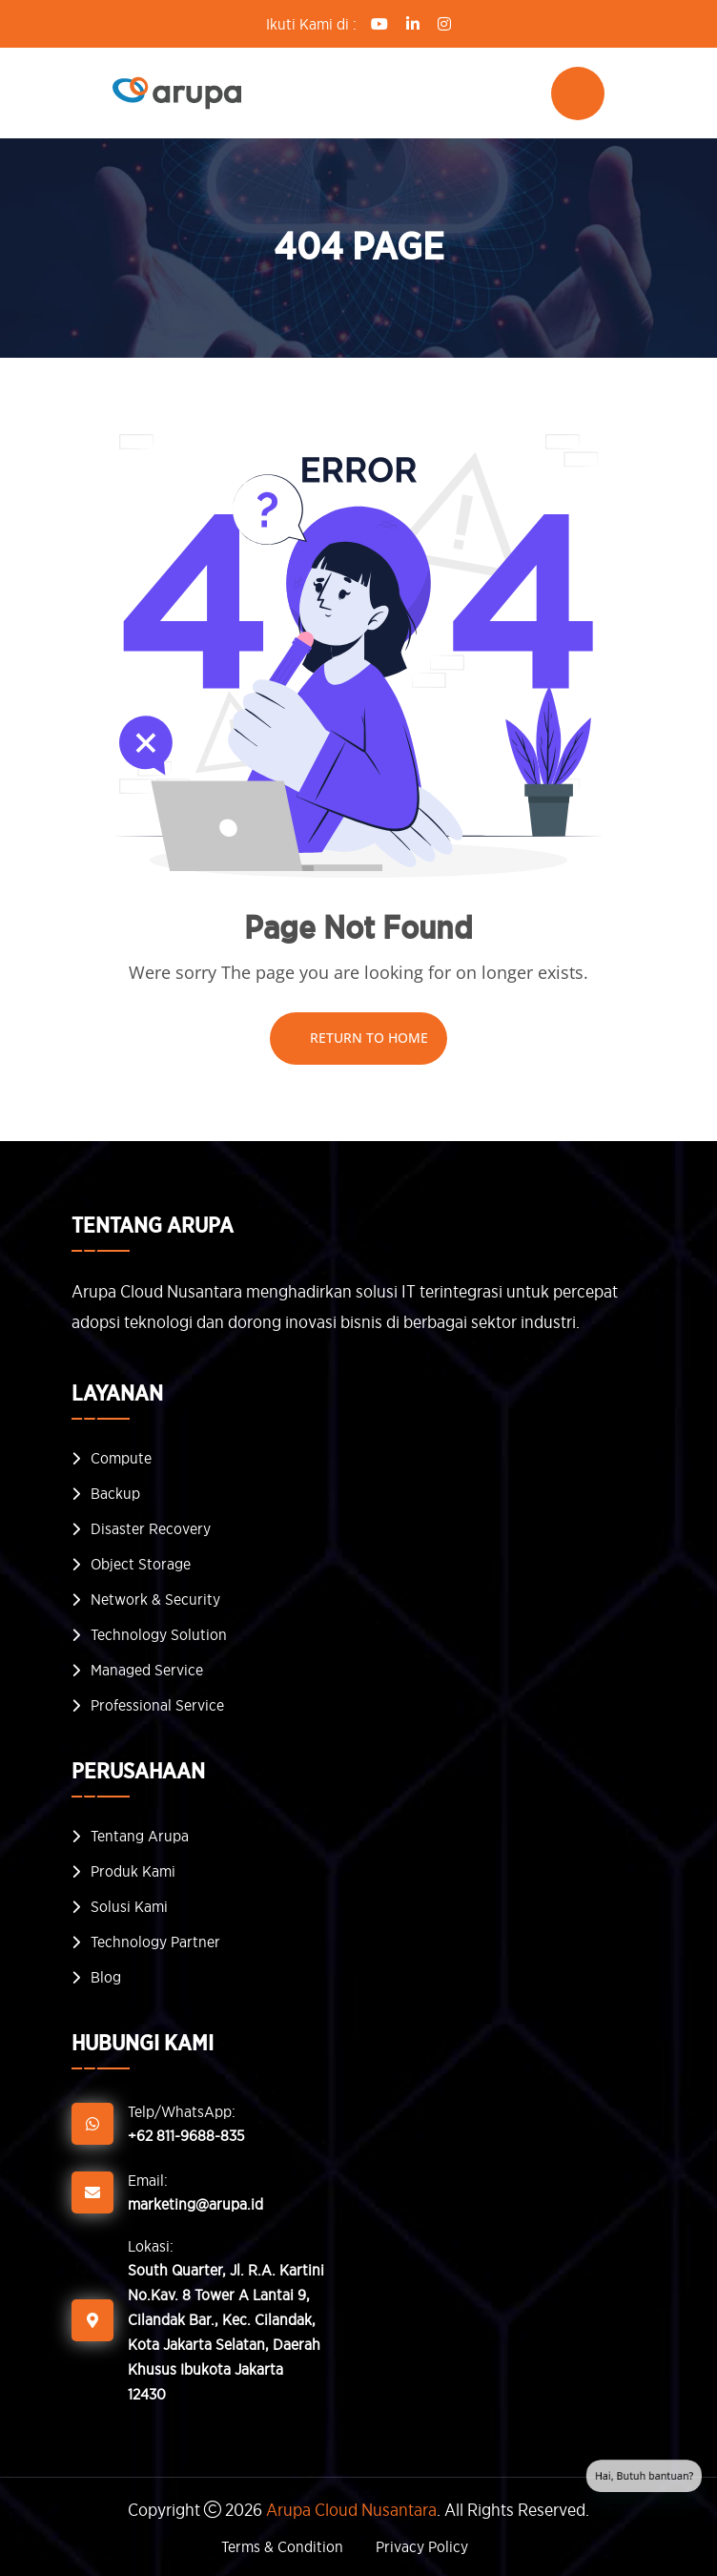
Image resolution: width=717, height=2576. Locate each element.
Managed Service (147, 1669)
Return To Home (358, 1037)
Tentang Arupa (140, 1835)
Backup (115, 1493)
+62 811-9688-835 (186, 2135)
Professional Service (157, 1704)
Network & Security (155, 1599)
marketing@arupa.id (195, 2203)
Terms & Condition (282, 2546)
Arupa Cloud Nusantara (351, 2510)
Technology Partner (155, 1941)
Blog (106, 1976)
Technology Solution (159, 1634)
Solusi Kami (129, 1906)
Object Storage (141, 1563)
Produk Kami (133, 1870)
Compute (121, 1457)
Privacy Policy (422, 2546)
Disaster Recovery (151, 1528)
